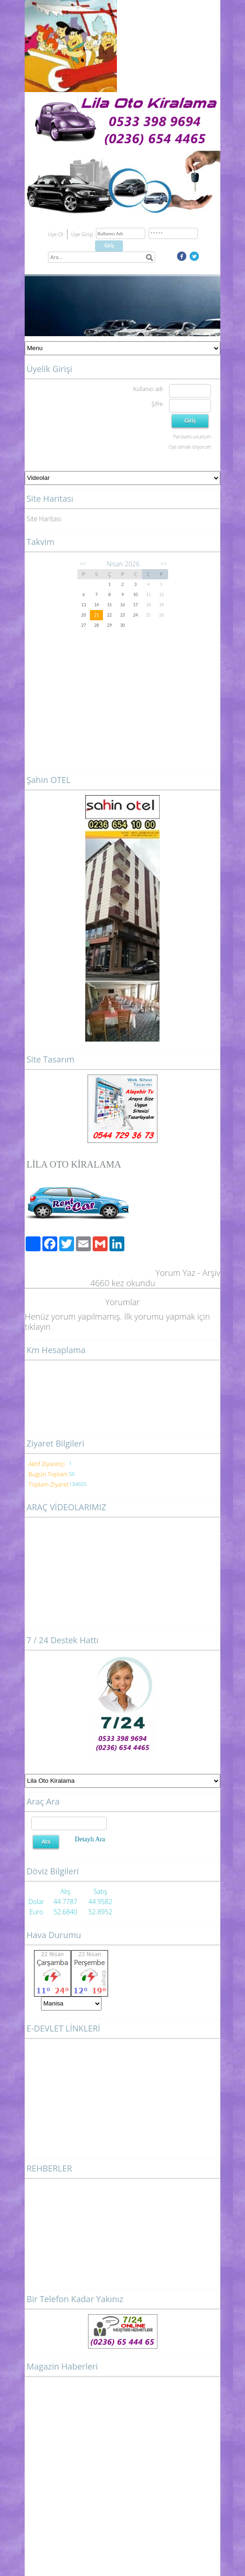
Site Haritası (44, 518)
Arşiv (211, 1272)
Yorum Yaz (176, 1272)
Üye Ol (55, 234)
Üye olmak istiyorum (190, 447)
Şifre (157, 404)
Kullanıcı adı (148, 389)
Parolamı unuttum (192, 436)
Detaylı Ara (90, 1839)
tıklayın (37, 1326)
